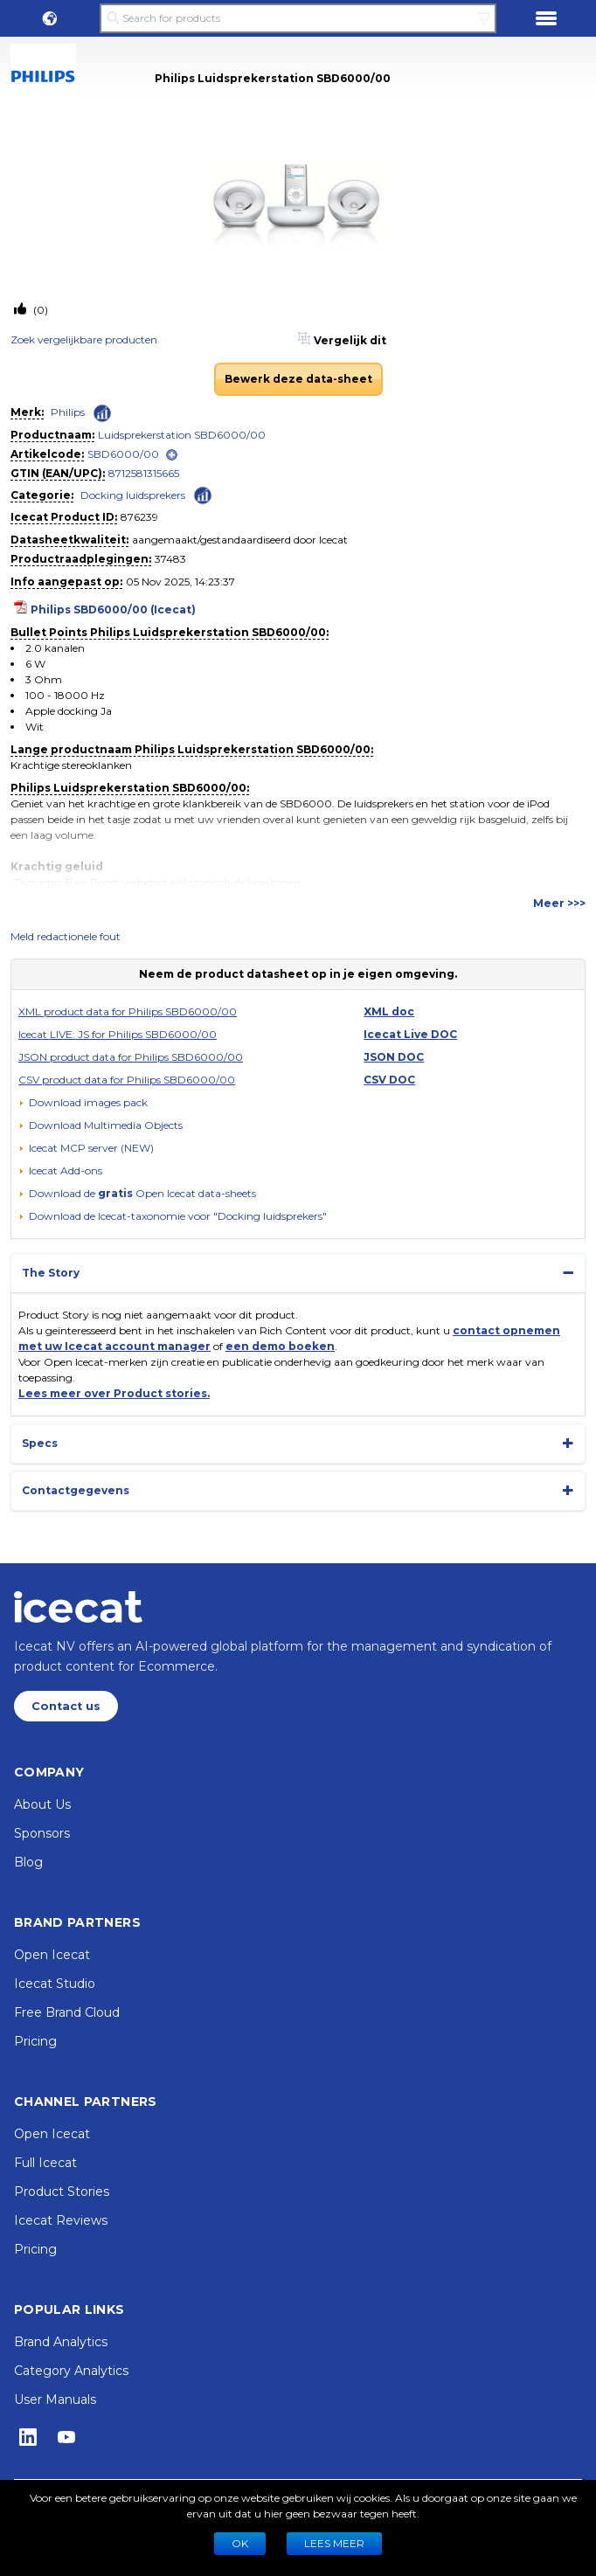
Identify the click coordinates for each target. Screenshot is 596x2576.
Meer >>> (559, 903)
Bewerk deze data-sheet (298, 378)
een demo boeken (280, 1346)
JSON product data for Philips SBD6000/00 (130, 1056)
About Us (42, 1804)
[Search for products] (297, 18)
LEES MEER (334, 2543)
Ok (240, 2543)
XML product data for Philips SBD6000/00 (127, 1011)
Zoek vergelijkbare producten (83, 339)
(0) (39, 309)
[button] (50, 18)
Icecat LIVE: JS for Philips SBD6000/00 (117, 1034)
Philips (68, 412)
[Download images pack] (83, 1103)
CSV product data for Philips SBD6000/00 (126, 1079)
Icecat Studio (54, 1983)
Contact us (65, 1706)
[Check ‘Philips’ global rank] (102, 413)
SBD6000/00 (123, 453)
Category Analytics (71, 2371)
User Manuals (55, 2399)
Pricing (35, 2041)
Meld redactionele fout (65, 936)
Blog (28, 1862)
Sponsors (42, 1833)
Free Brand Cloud (67, 2012)
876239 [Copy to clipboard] (139, 516)
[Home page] (78, 1607)
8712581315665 (143, 473)
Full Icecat (45, 2163)
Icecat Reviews (60, 2220)
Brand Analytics (60, 2342)
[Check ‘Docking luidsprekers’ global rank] (202, 494)
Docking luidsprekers (132, 495)
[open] (171, 454)
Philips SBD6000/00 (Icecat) (113, 609)
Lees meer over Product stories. (114, 1393)
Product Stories (61, 2191)
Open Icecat (52, 1955)
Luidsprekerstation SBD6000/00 (182, 434)
